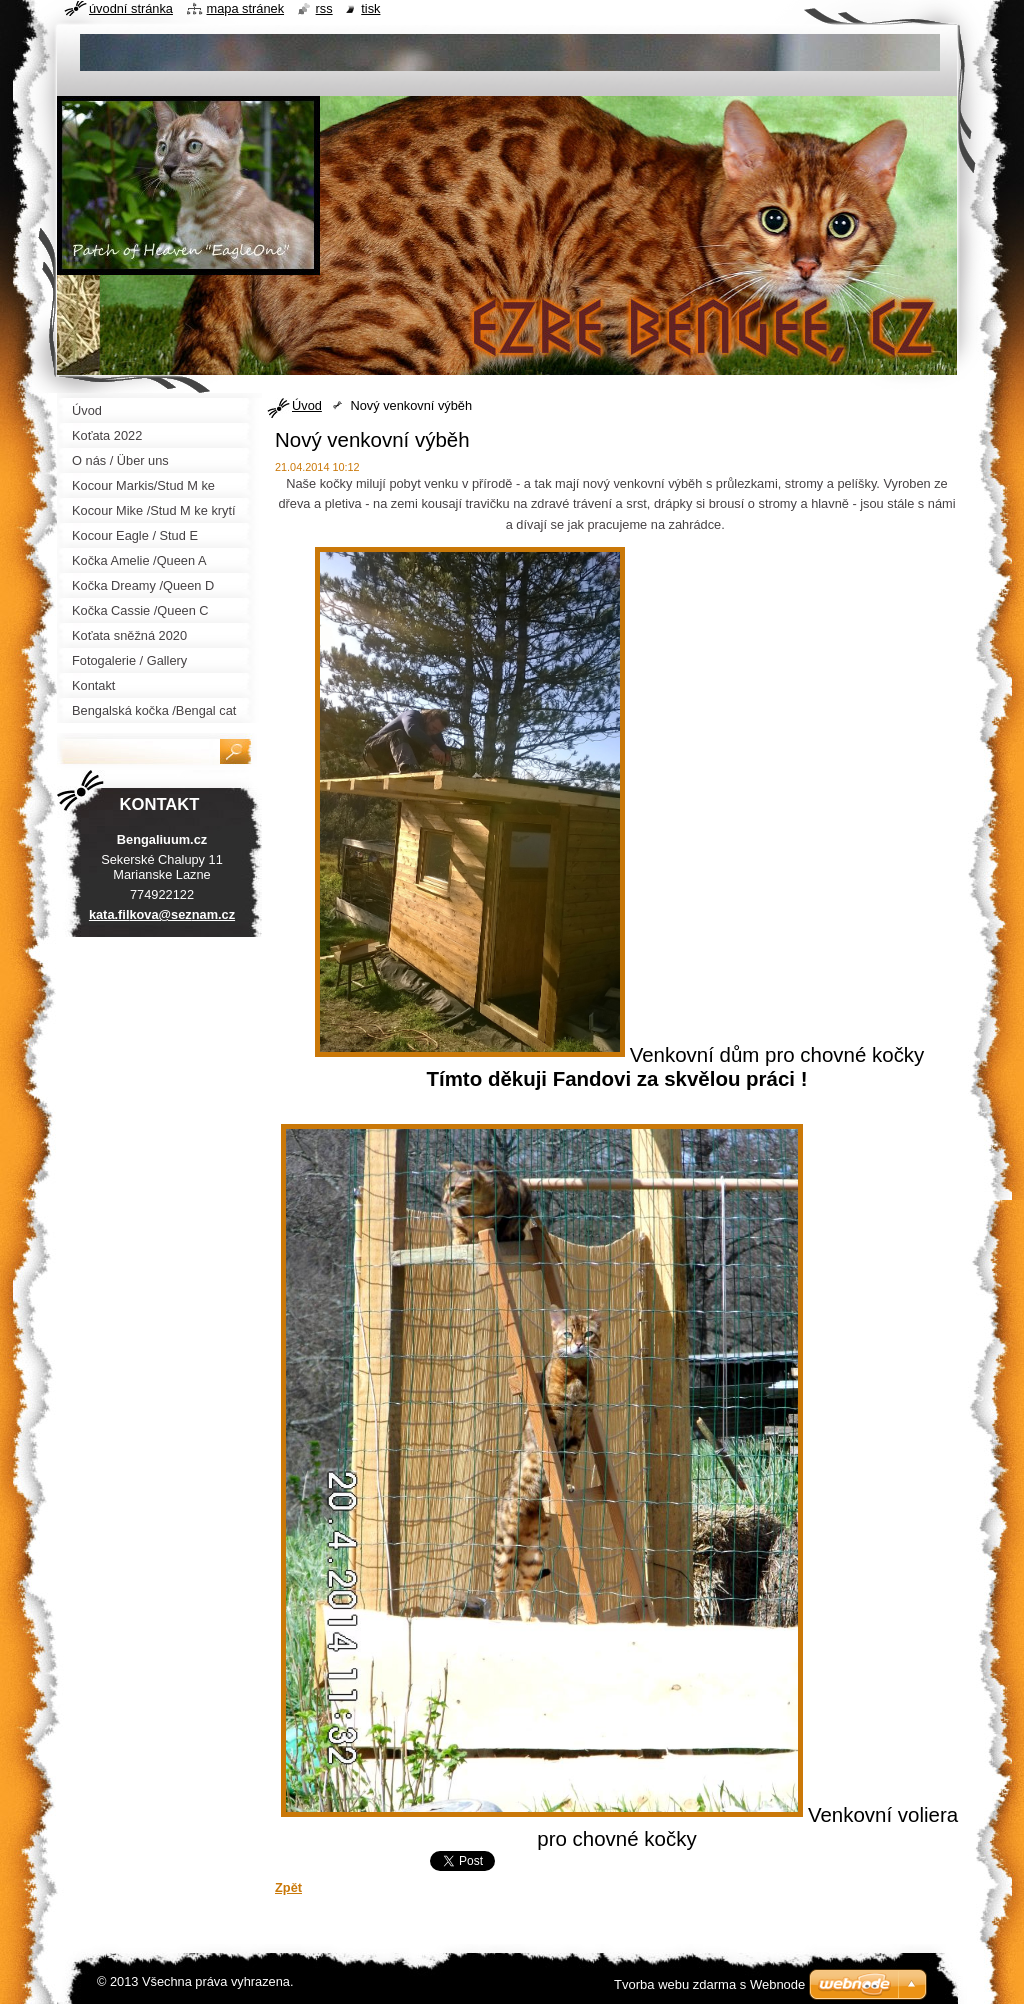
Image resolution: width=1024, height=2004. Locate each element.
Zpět (288, 1887)
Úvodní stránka (131, 8)
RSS (324, 8)
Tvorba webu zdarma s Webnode (709, 1984)
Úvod (307, 405)
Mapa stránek (246, 8)
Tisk (370, 8)
